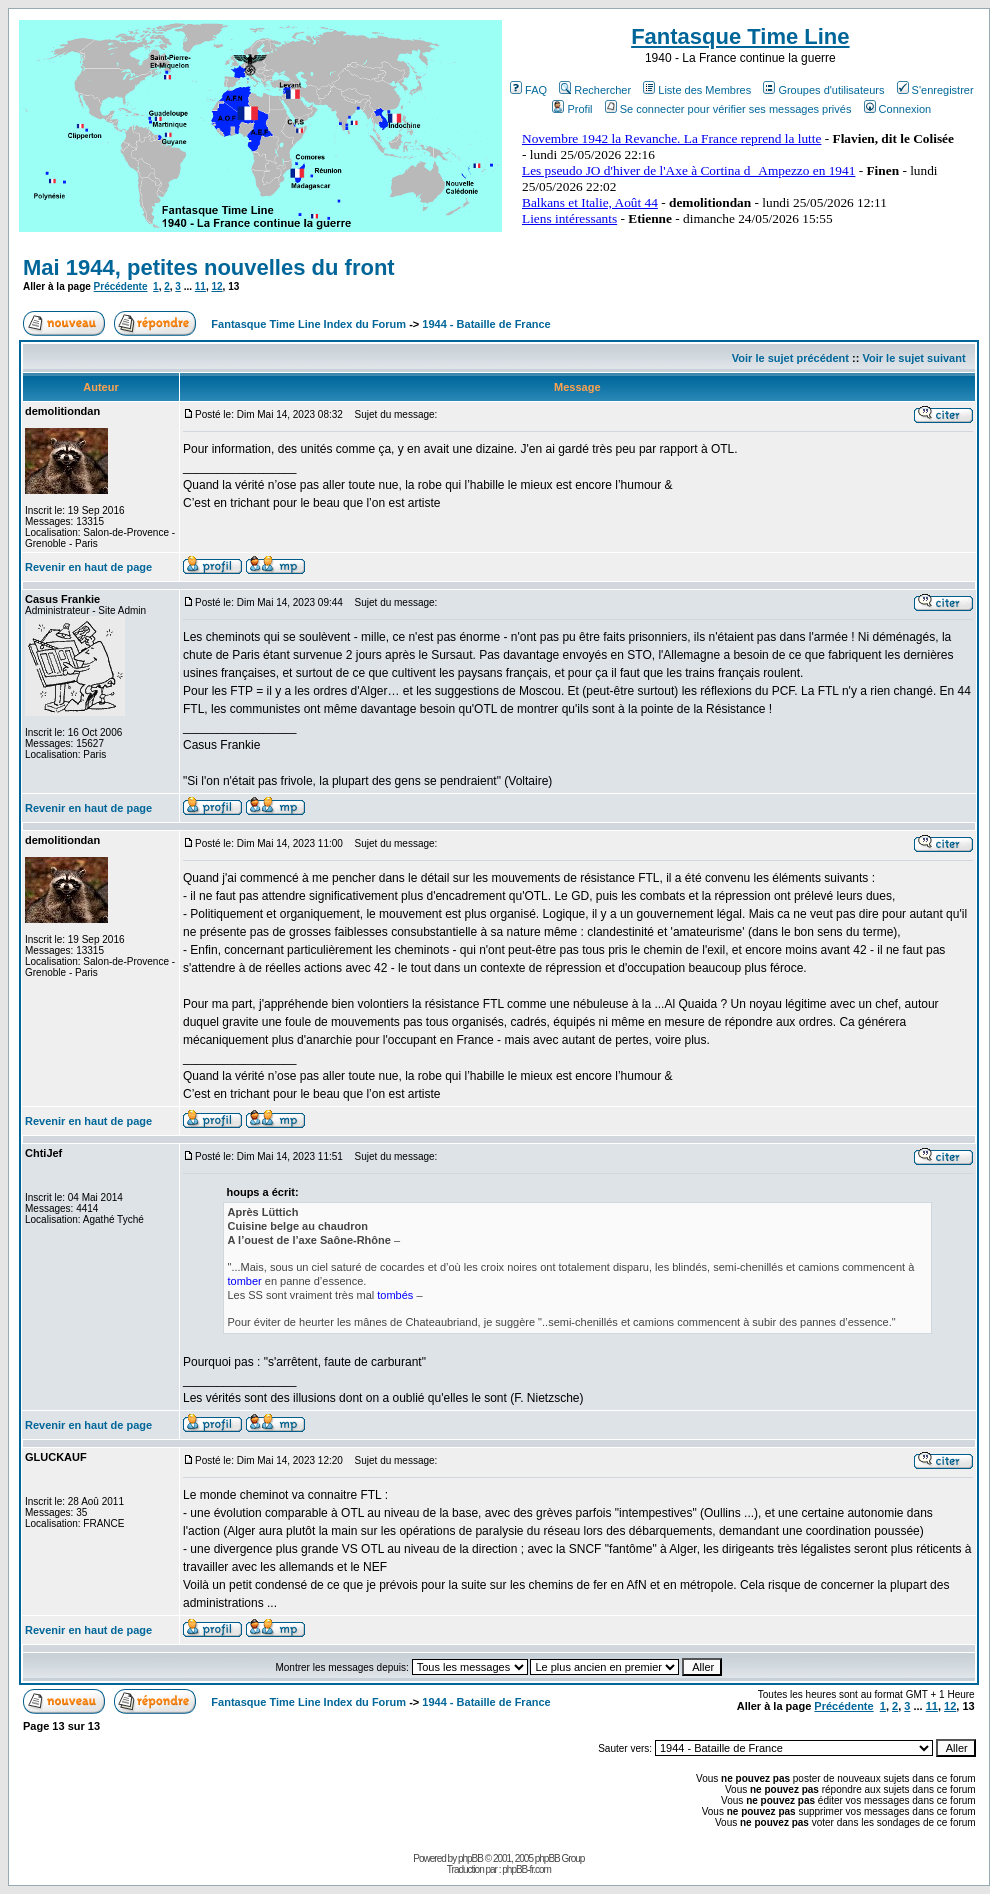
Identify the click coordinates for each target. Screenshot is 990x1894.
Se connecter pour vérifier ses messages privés (728, 109)
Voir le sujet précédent (790, 358)
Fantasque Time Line (740, 36)
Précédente (121, 286)
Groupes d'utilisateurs (823, 90)
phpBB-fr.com (526, 1869)
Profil (572, 109)
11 (200, 286)
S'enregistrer (935, 90)
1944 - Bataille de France (486, 324)
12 (216, 286)
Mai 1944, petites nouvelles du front (209, 267)
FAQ (528, 90)
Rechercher (595, 90)
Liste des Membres (697, 90)
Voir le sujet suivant (913, 358)
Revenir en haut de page (88, 567)
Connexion (898, 109)
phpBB (470, 1858)
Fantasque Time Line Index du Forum (308, 324)
